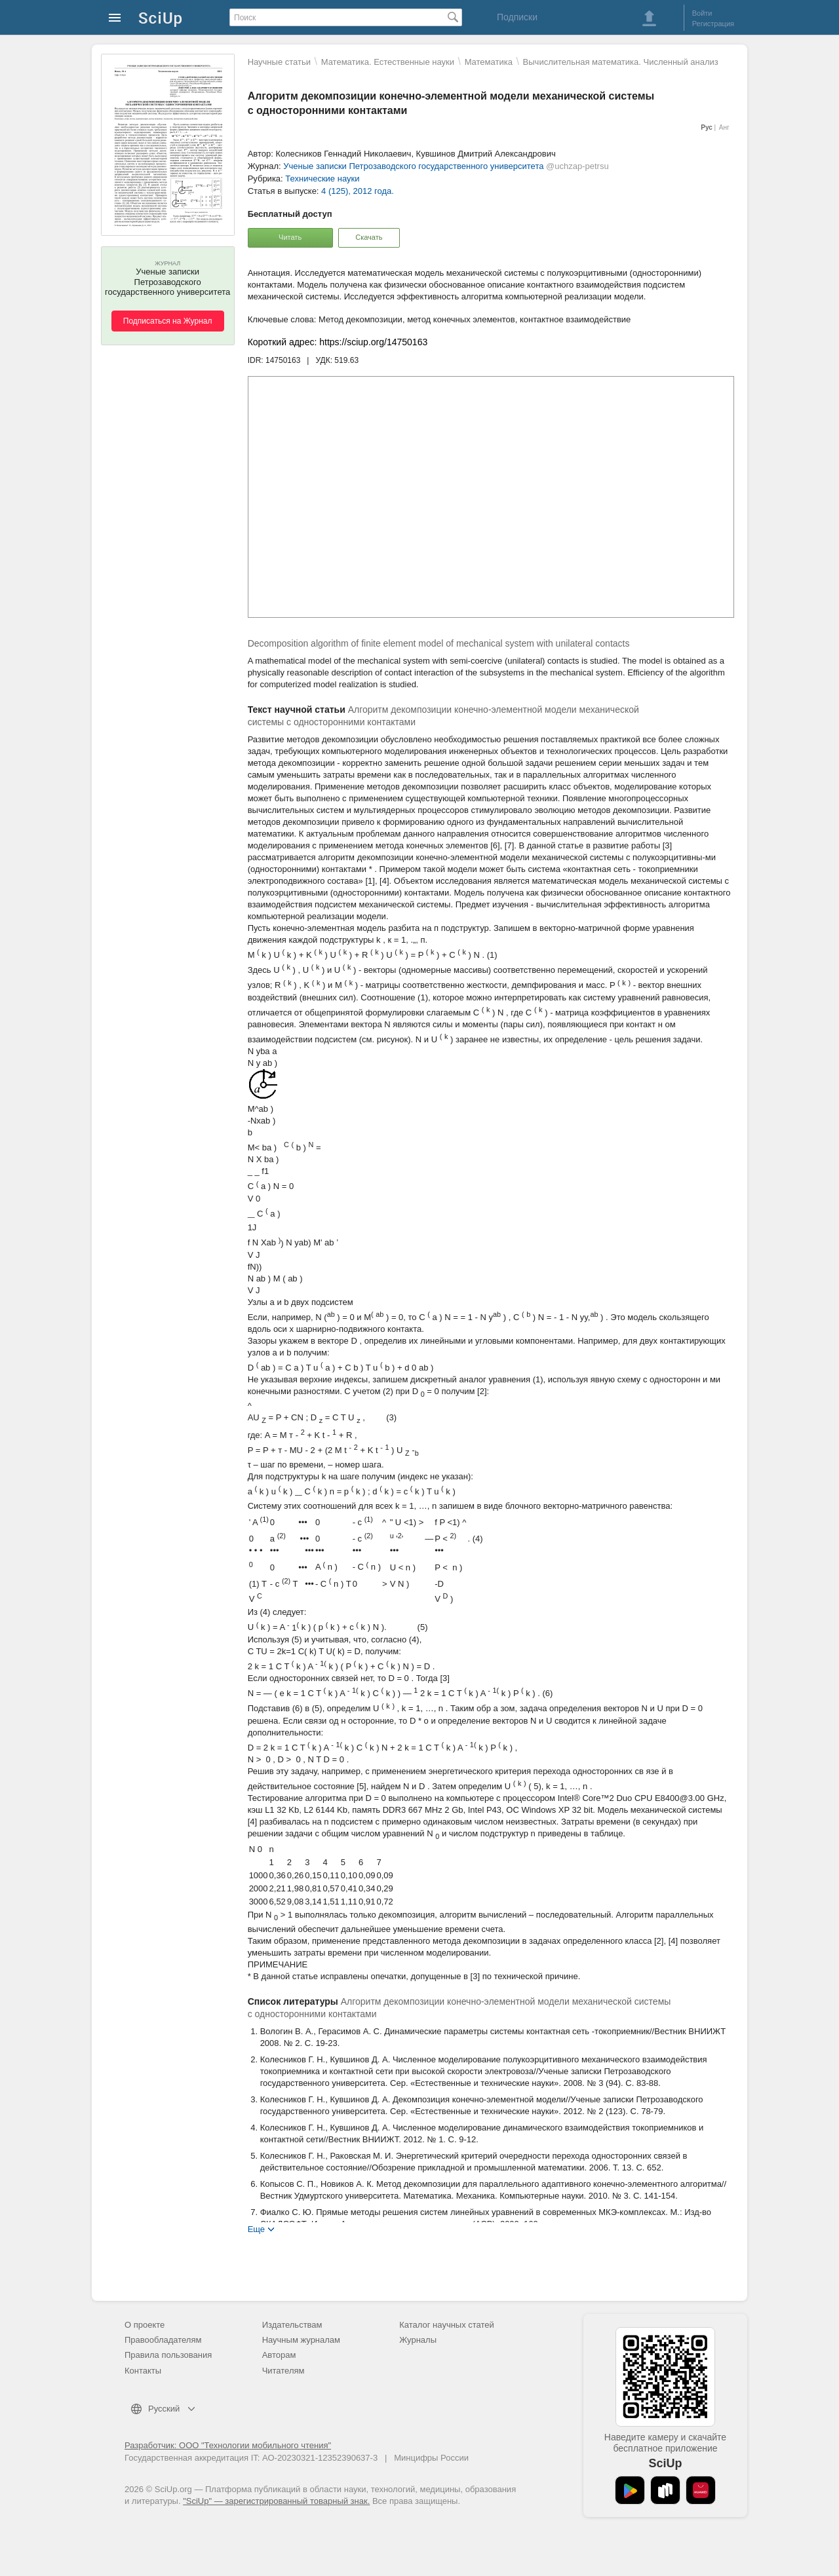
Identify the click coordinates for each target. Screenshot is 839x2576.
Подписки (517, 17)
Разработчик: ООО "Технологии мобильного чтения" (228, 2445)
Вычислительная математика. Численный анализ (620, 62)
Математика (489, 62)
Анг (724, 127)
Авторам (279, 2355)
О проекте (145, 2325)
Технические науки (322, 178)
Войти (702, 13)
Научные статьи (279, 62)
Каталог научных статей (446, 2325)
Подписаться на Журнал (167, 321)
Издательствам (292, 2325)
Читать (290, 237)
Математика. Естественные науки (387, 62)
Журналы (418, 2340)
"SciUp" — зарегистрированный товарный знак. (276, 2501)
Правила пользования (168, 2355)
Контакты (143, 2371)
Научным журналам (301, 2340)
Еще (256, 2228)
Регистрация (713, 24)
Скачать (368, 237)
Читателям (283, 2371)
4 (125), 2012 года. (357, 191)
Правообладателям (163, 2340)
